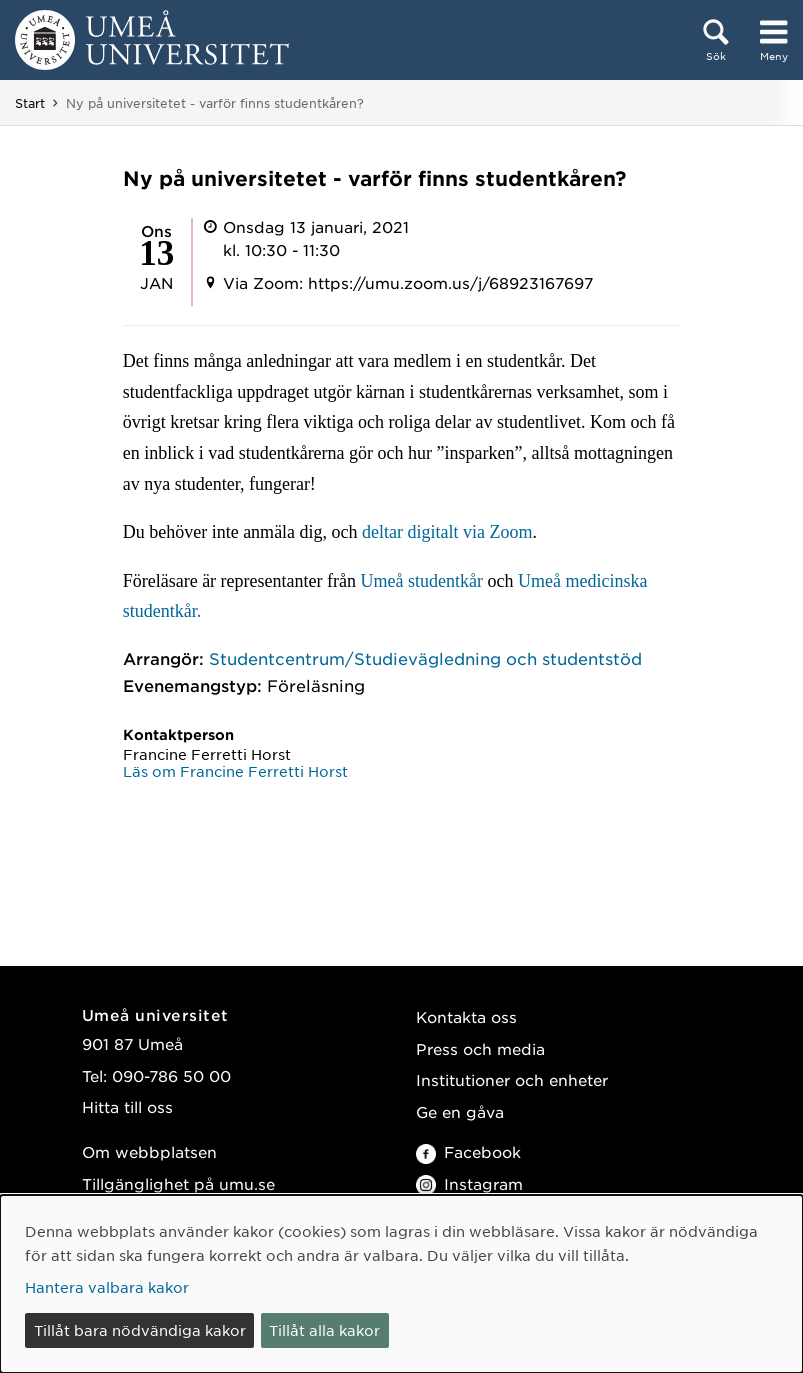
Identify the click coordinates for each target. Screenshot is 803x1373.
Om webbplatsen (149, 1151)
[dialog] (401, 1284)
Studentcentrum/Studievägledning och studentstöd (425, 658)
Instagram (469, 1183)
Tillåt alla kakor (324, 1330)
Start (30, 103)
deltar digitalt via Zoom (447, 532)
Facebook (468, 1151)
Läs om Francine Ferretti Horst (235, 771)
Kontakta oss (466, 1016)
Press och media (480, 1048)
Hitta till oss (127, 1106)
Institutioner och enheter (512, 1079)
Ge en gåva (460, 1111)
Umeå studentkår (422, 581)
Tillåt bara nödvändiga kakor (140, 1330)
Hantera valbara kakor (107, 1287)
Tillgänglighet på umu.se (178, 1183)
